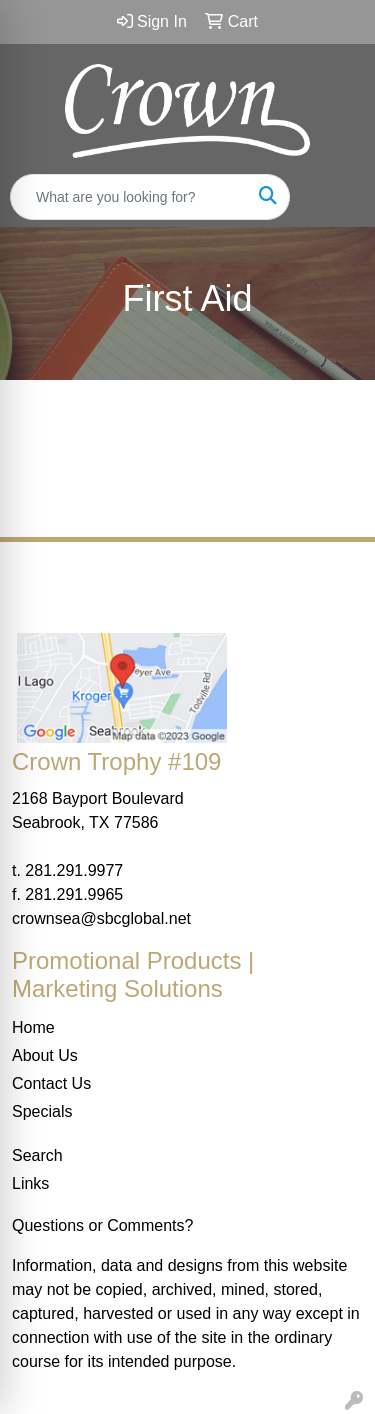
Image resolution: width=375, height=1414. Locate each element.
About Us (45, 1055)
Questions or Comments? (102, 1225)
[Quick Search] (129, 197)
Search (37, 1155)
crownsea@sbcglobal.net (101, 918)
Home (33, 1027)
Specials (42, 1111)
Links (30, 1183)
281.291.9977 (74, 870)
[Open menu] (335, 197)
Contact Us (51, 1083)
